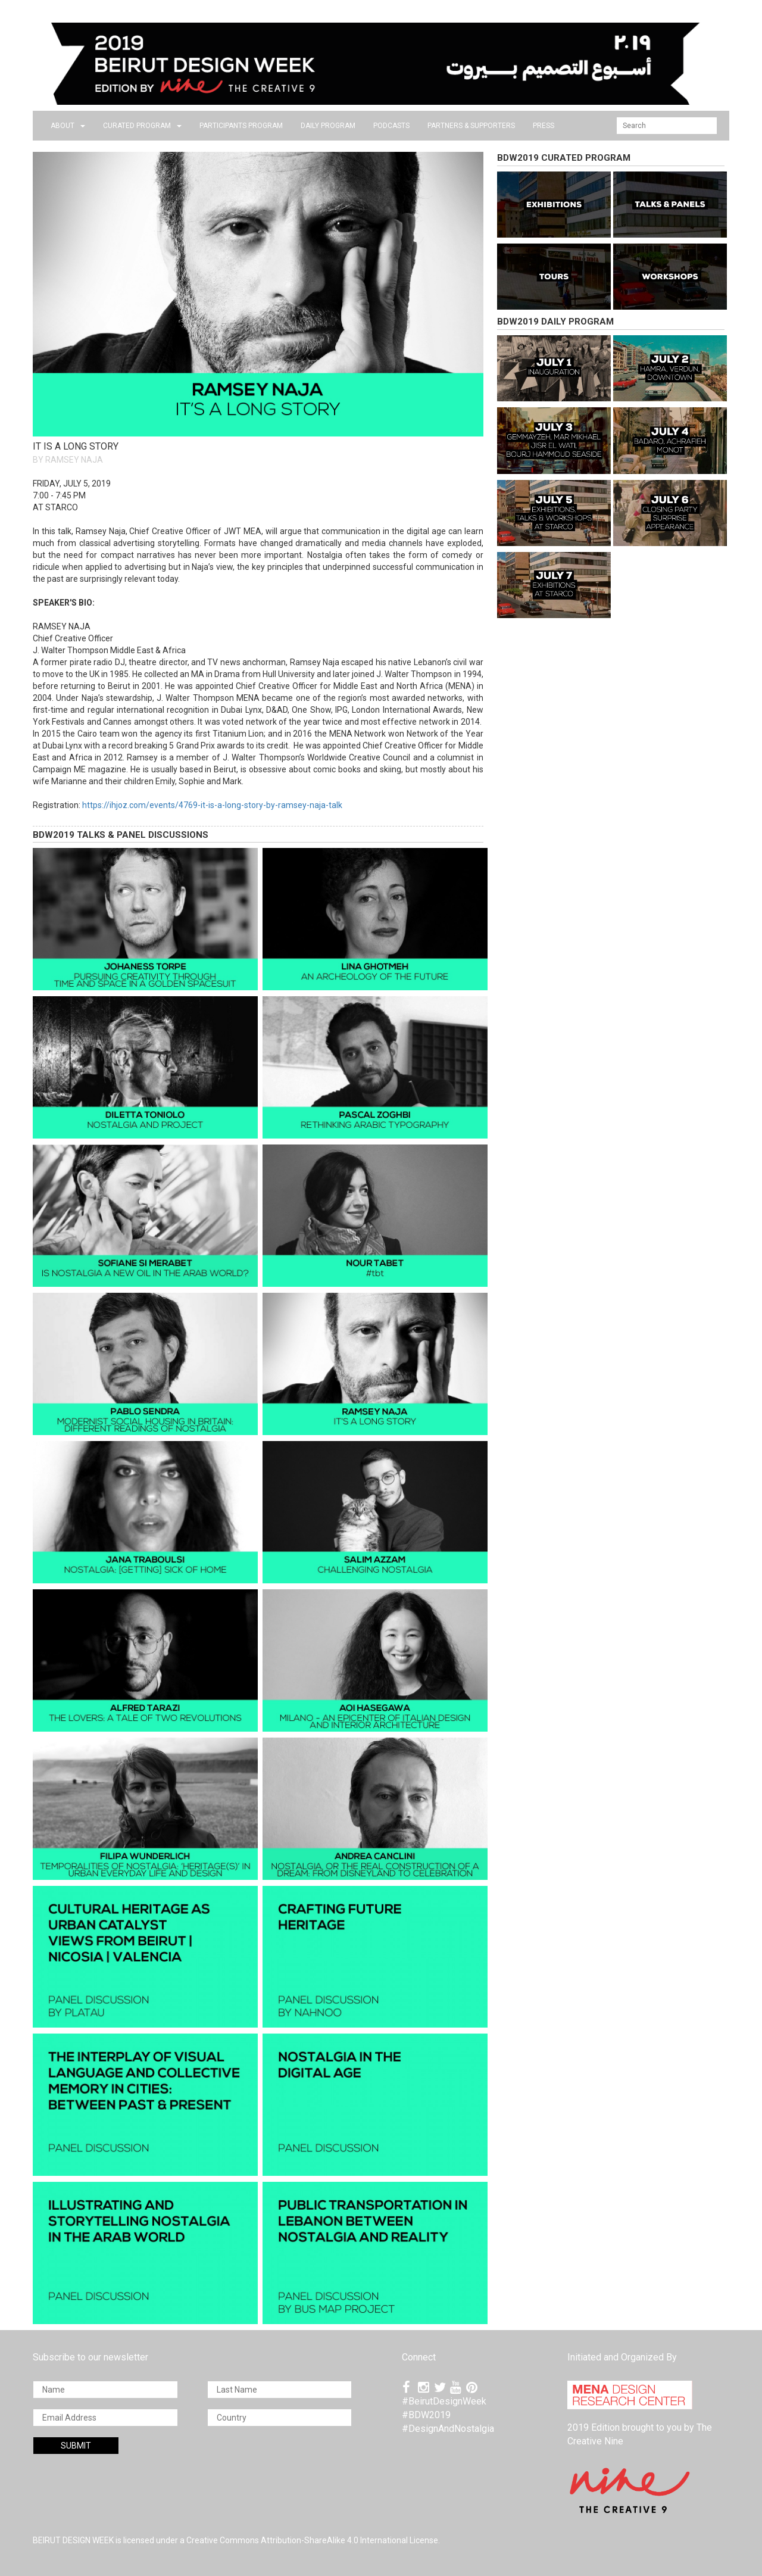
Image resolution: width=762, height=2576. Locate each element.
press (543, 125)
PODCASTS (391, 125)
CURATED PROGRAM (142, 125)
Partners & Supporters (471, 125)
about (68, 125)
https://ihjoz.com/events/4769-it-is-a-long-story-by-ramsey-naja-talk (212, 805)
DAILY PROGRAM (328, 125)
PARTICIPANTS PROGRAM (241, 125)
